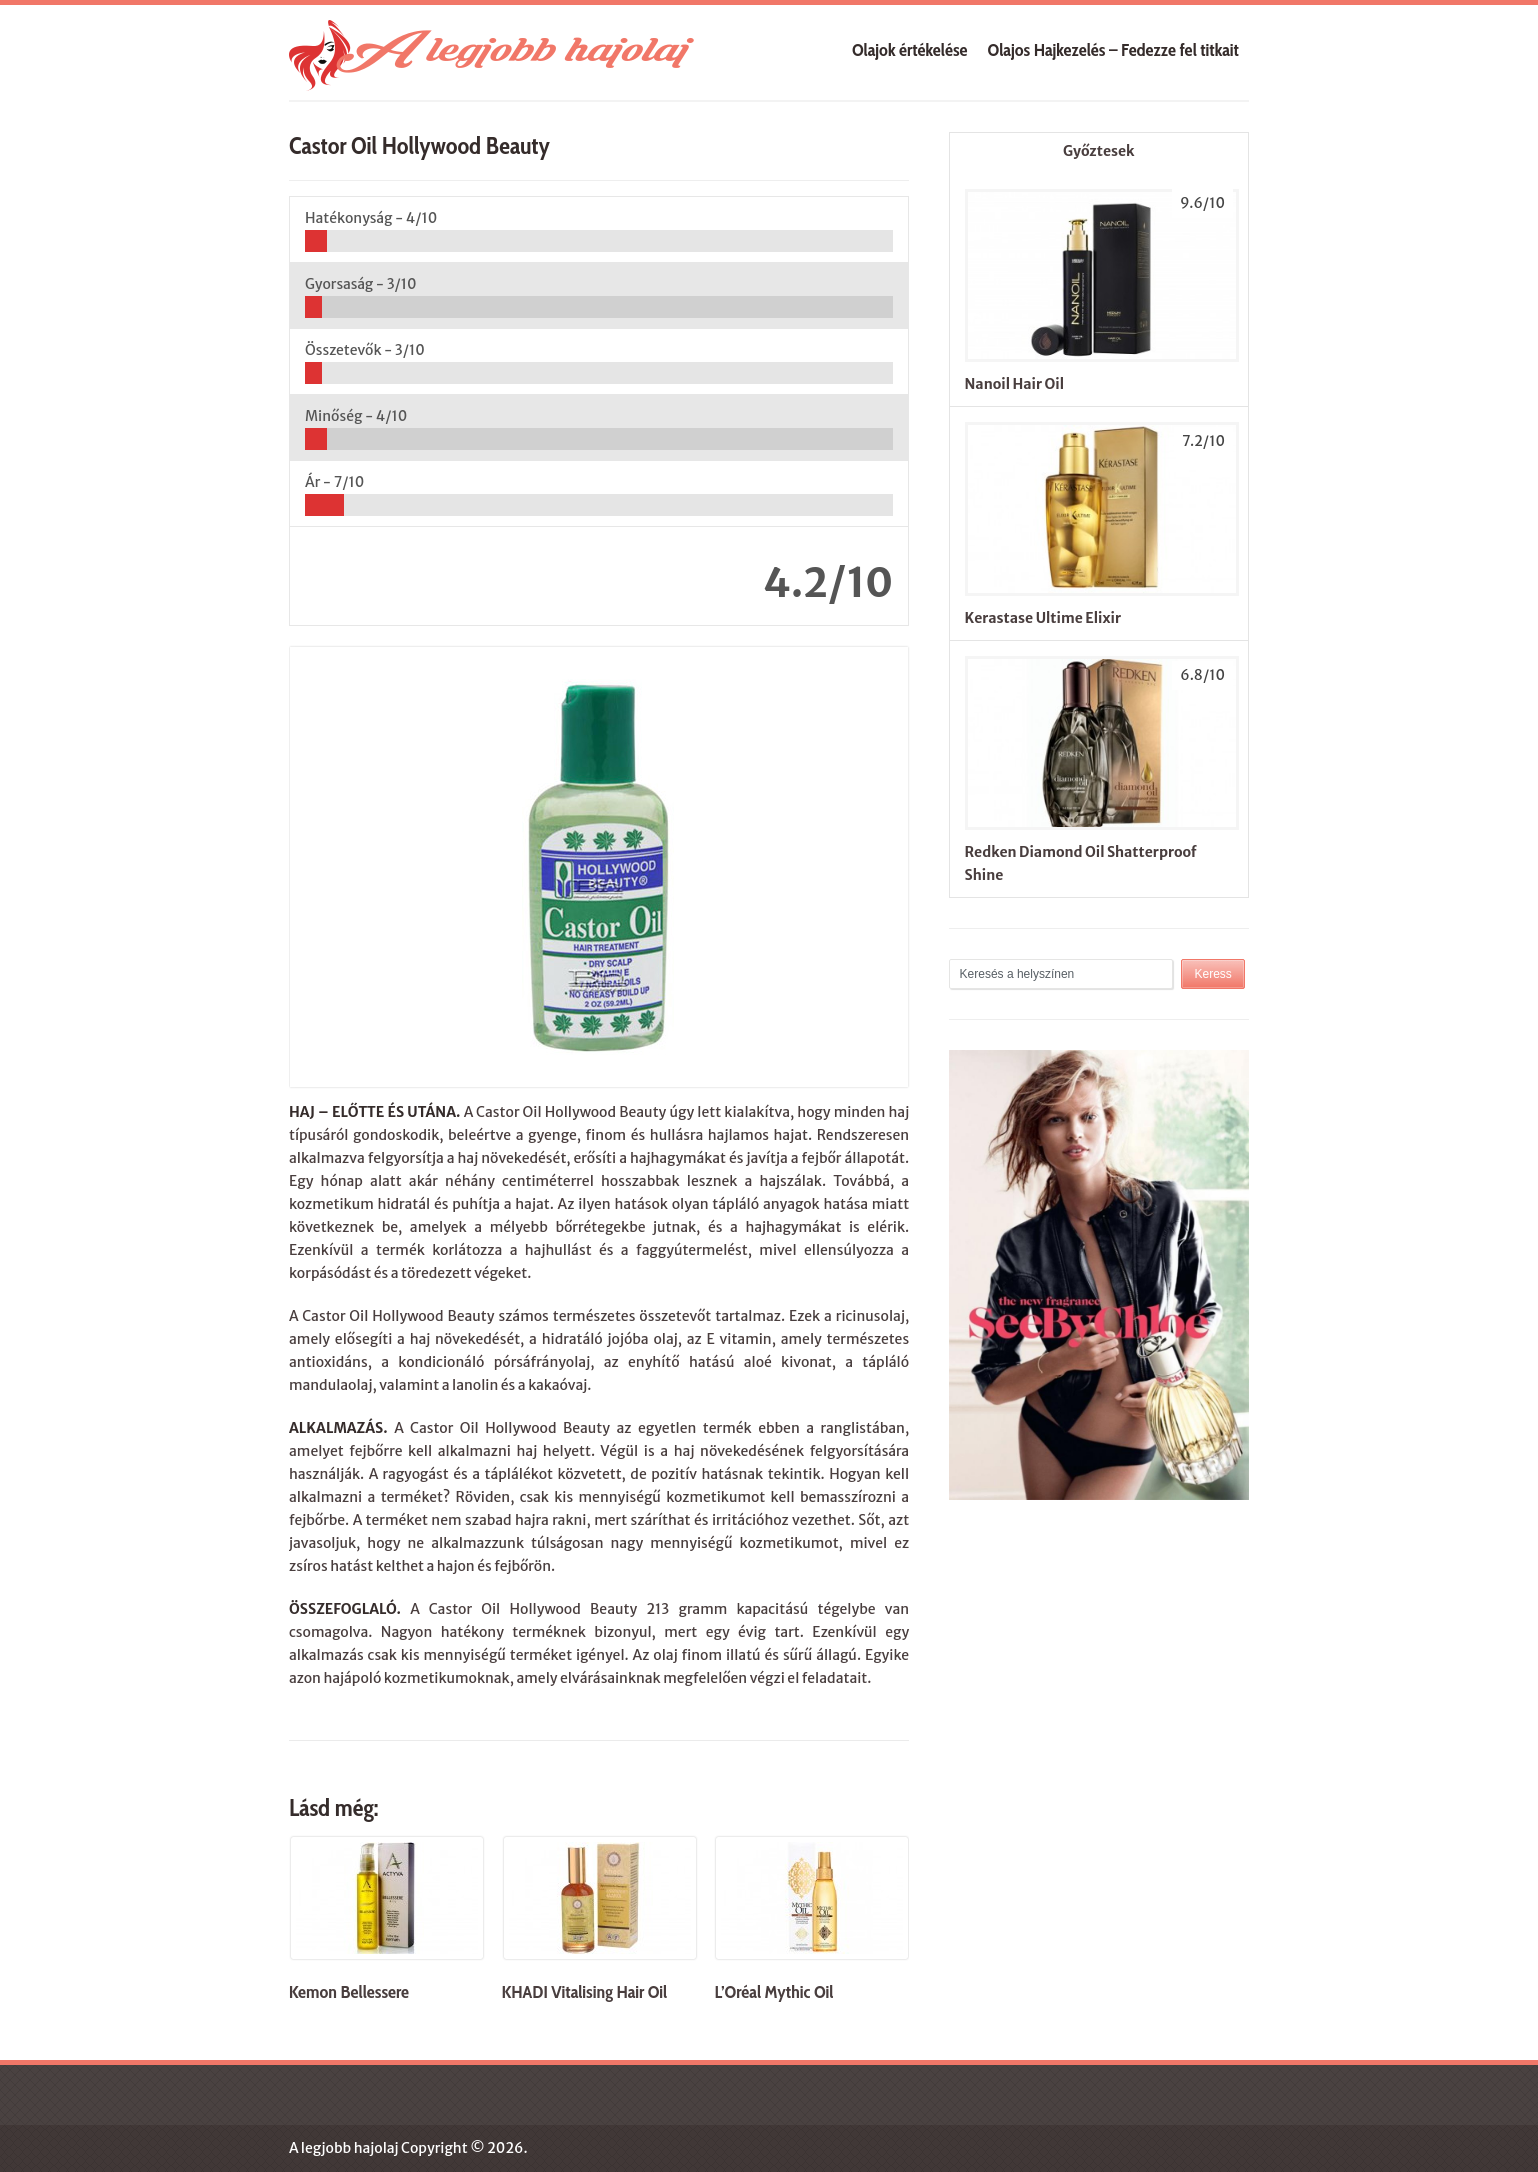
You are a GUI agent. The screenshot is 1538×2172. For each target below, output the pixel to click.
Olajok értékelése (910, 50)
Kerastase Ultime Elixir (1043, 618)
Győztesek (1099, 151)
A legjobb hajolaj (344, 2148)
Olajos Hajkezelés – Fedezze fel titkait (1113, 50)
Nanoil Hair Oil (1014, 384)
